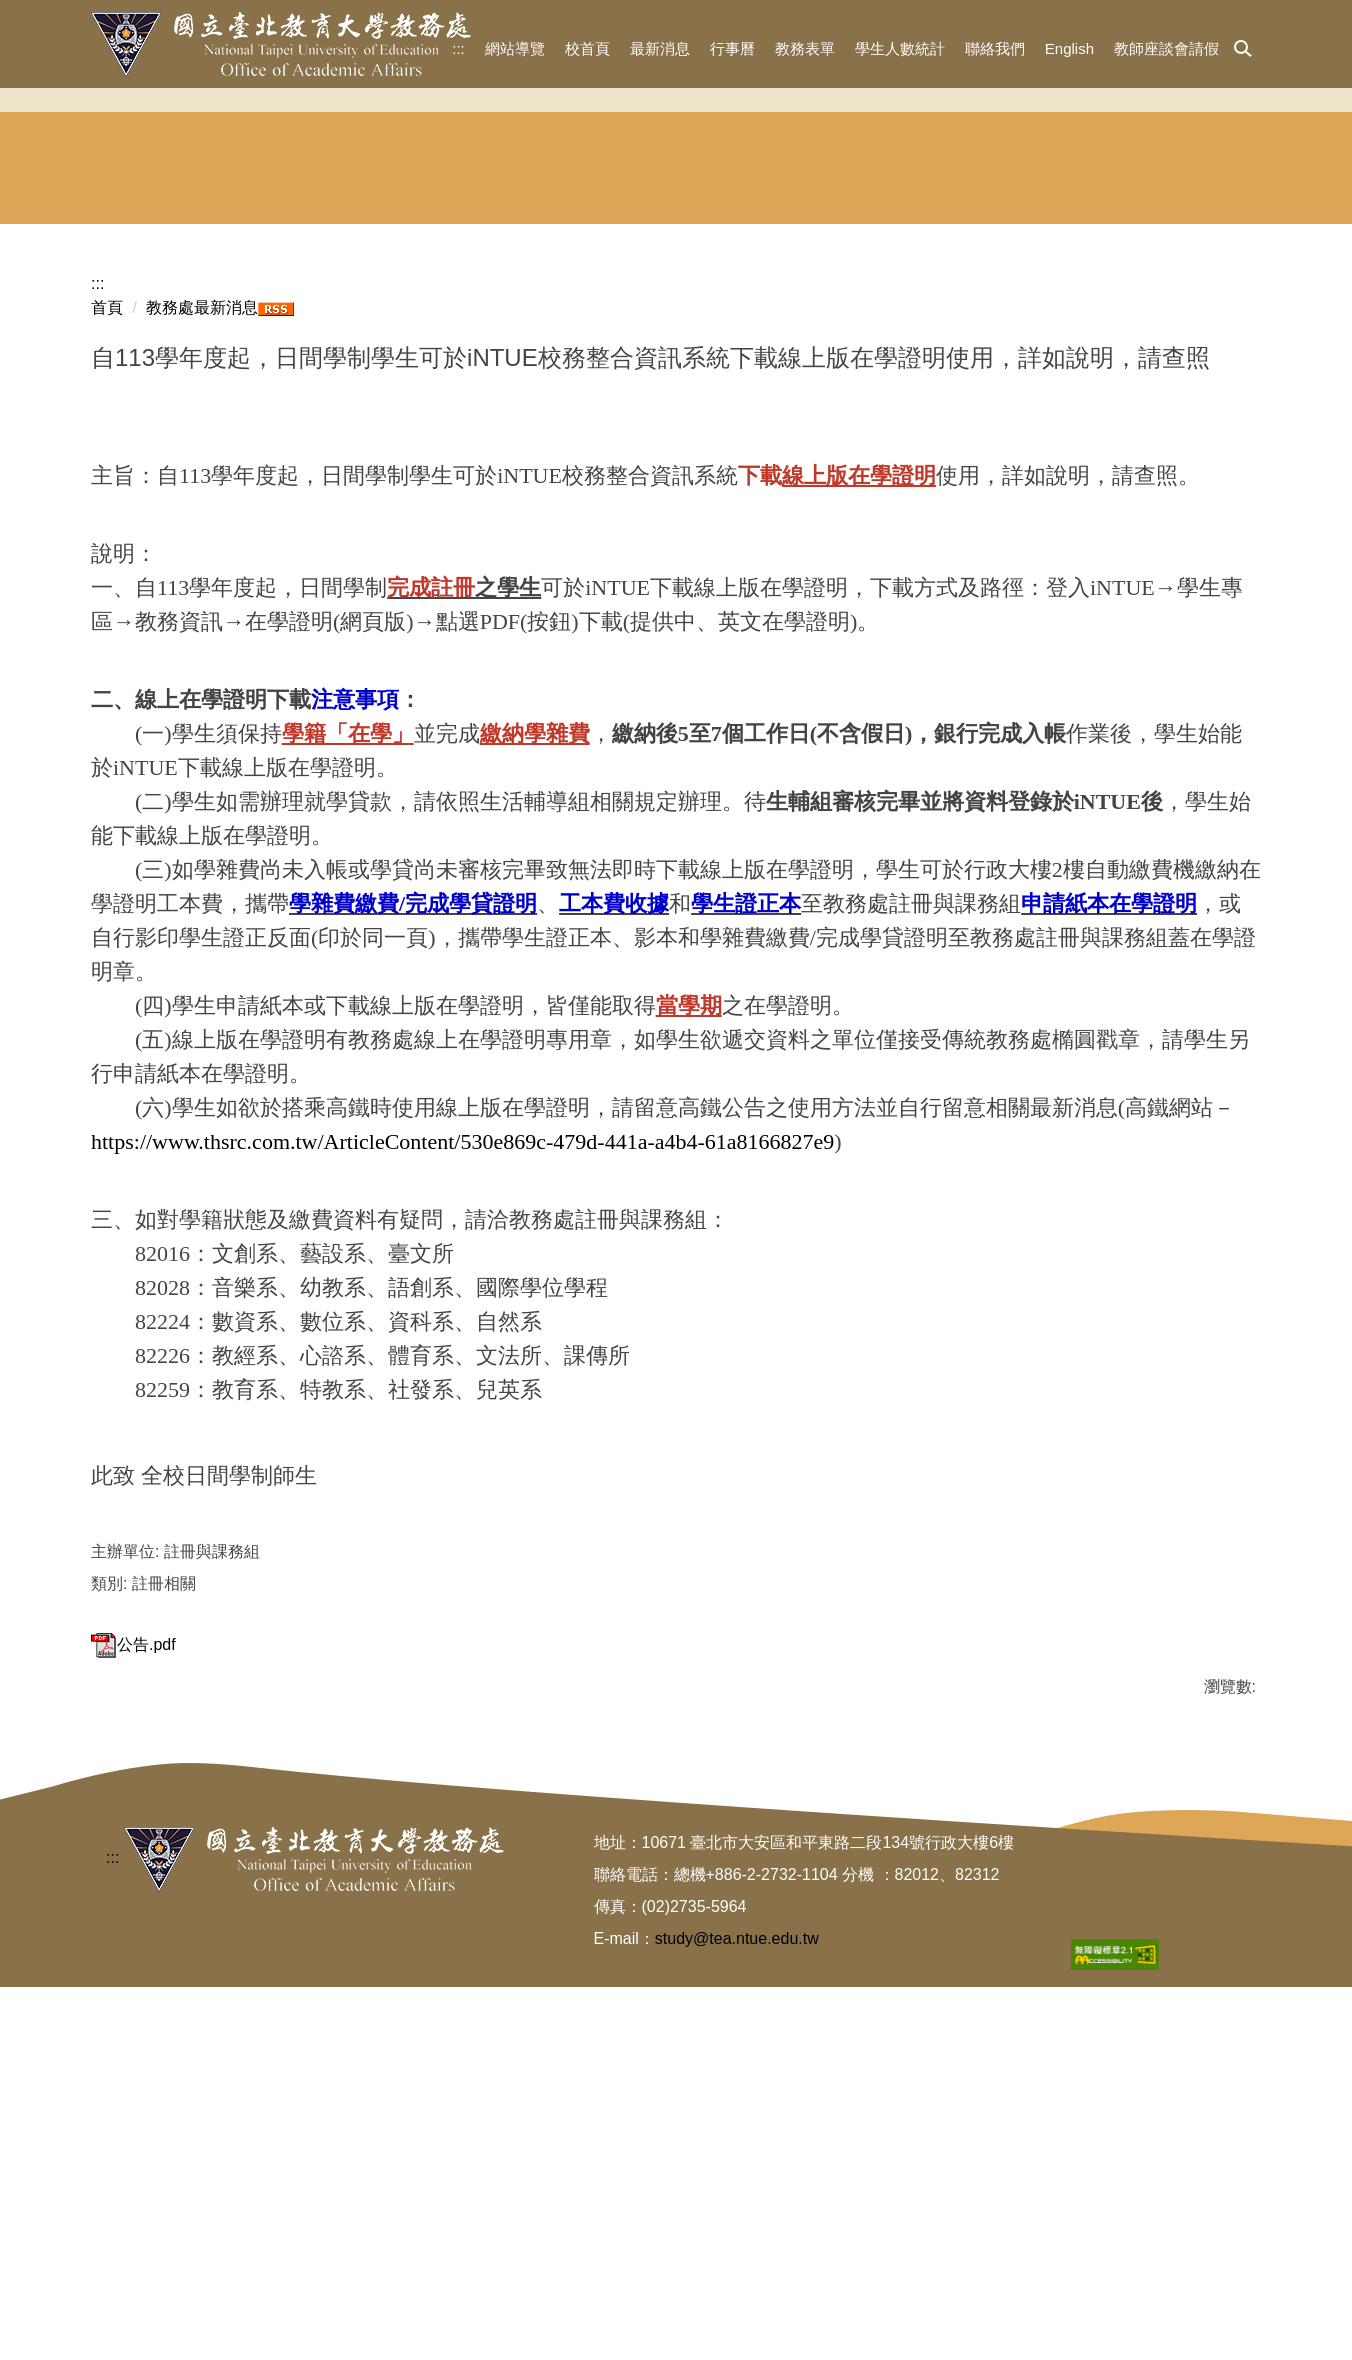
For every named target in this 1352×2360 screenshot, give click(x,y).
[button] (1243, 50)
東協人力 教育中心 (1185, 442)
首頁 (107, 579)
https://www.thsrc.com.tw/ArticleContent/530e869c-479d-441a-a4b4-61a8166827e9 (462, 1413)
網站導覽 (515, 48)
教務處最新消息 (202, 579)
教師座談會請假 (1166, 48)
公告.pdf (133, 1916)
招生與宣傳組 (369, 442)
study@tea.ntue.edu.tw (737, 2311)
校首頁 (587, 48)
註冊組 (574, 442)
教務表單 (805, 48)
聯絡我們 (995, 48)
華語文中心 (983, 442)
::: (458, 48)
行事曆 (732, 48)
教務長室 (165, 442)
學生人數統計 (900, 48)
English (1069, 48)
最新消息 (660, 48)
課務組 (778, 442)
